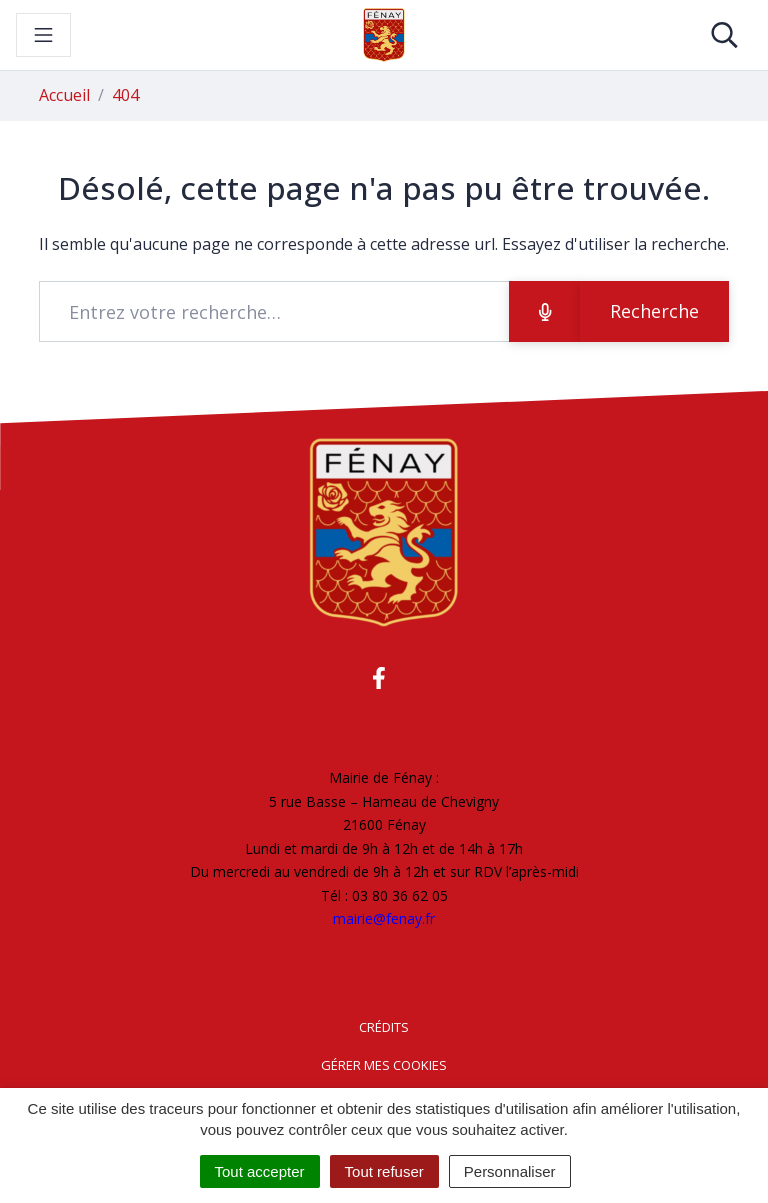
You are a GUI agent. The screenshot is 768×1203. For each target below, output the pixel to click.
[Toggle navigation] (43, 35)
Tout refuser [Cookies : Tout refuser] (384, 1171)
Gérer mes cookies (384, 1065)
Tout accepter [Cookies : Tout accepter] (260, 1171)
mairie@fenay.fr (384, 918)
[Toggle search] (724, 35)
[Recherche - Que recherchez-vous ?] (274, 311)
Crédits (384, 1027)
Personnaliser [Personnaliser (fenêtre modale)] (510, 1171)
